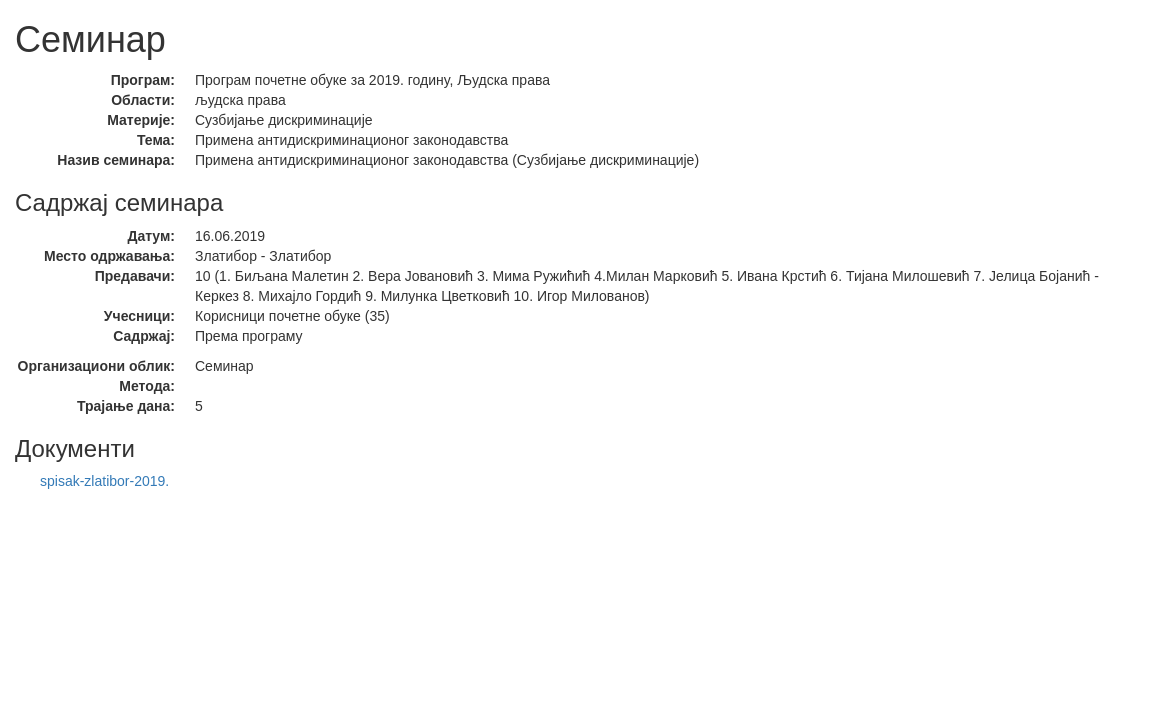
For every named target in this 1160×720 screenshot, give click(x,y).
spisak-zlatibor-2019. (104, 481)
